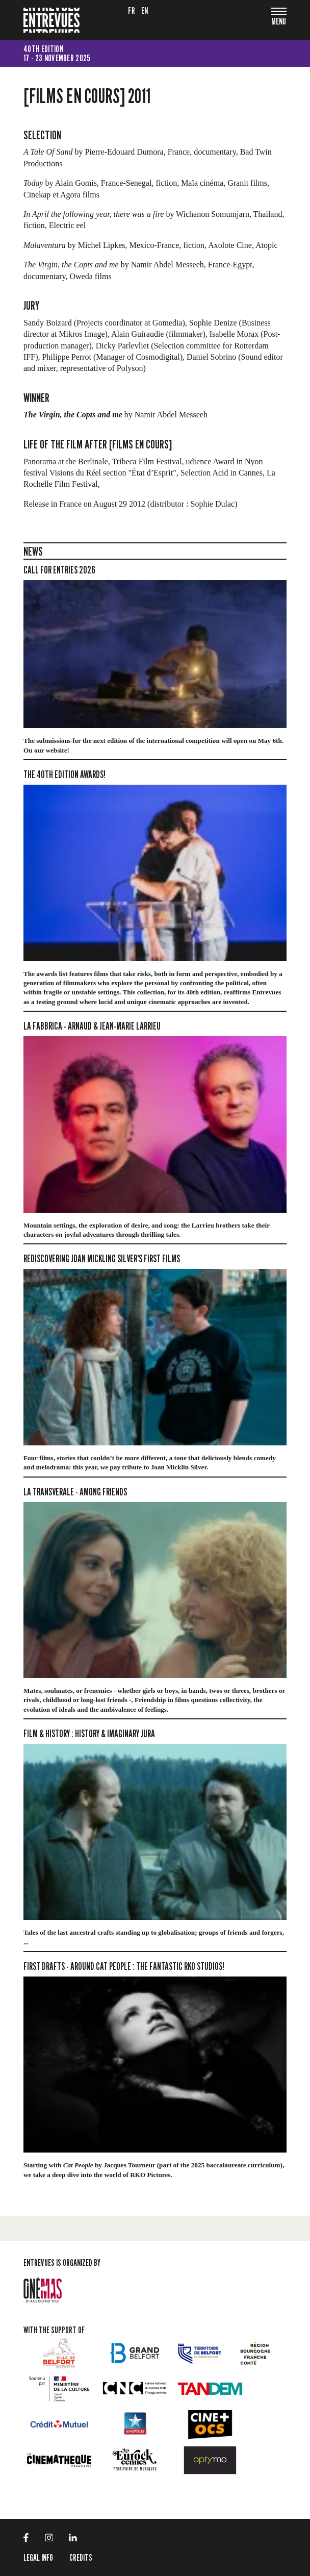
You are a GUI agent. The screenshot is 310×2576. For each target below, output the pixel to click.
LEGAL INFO (38, 2557)
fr (131, 10)
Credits (80, 2557)
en (144, 10)
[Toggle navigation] (279, 22)
